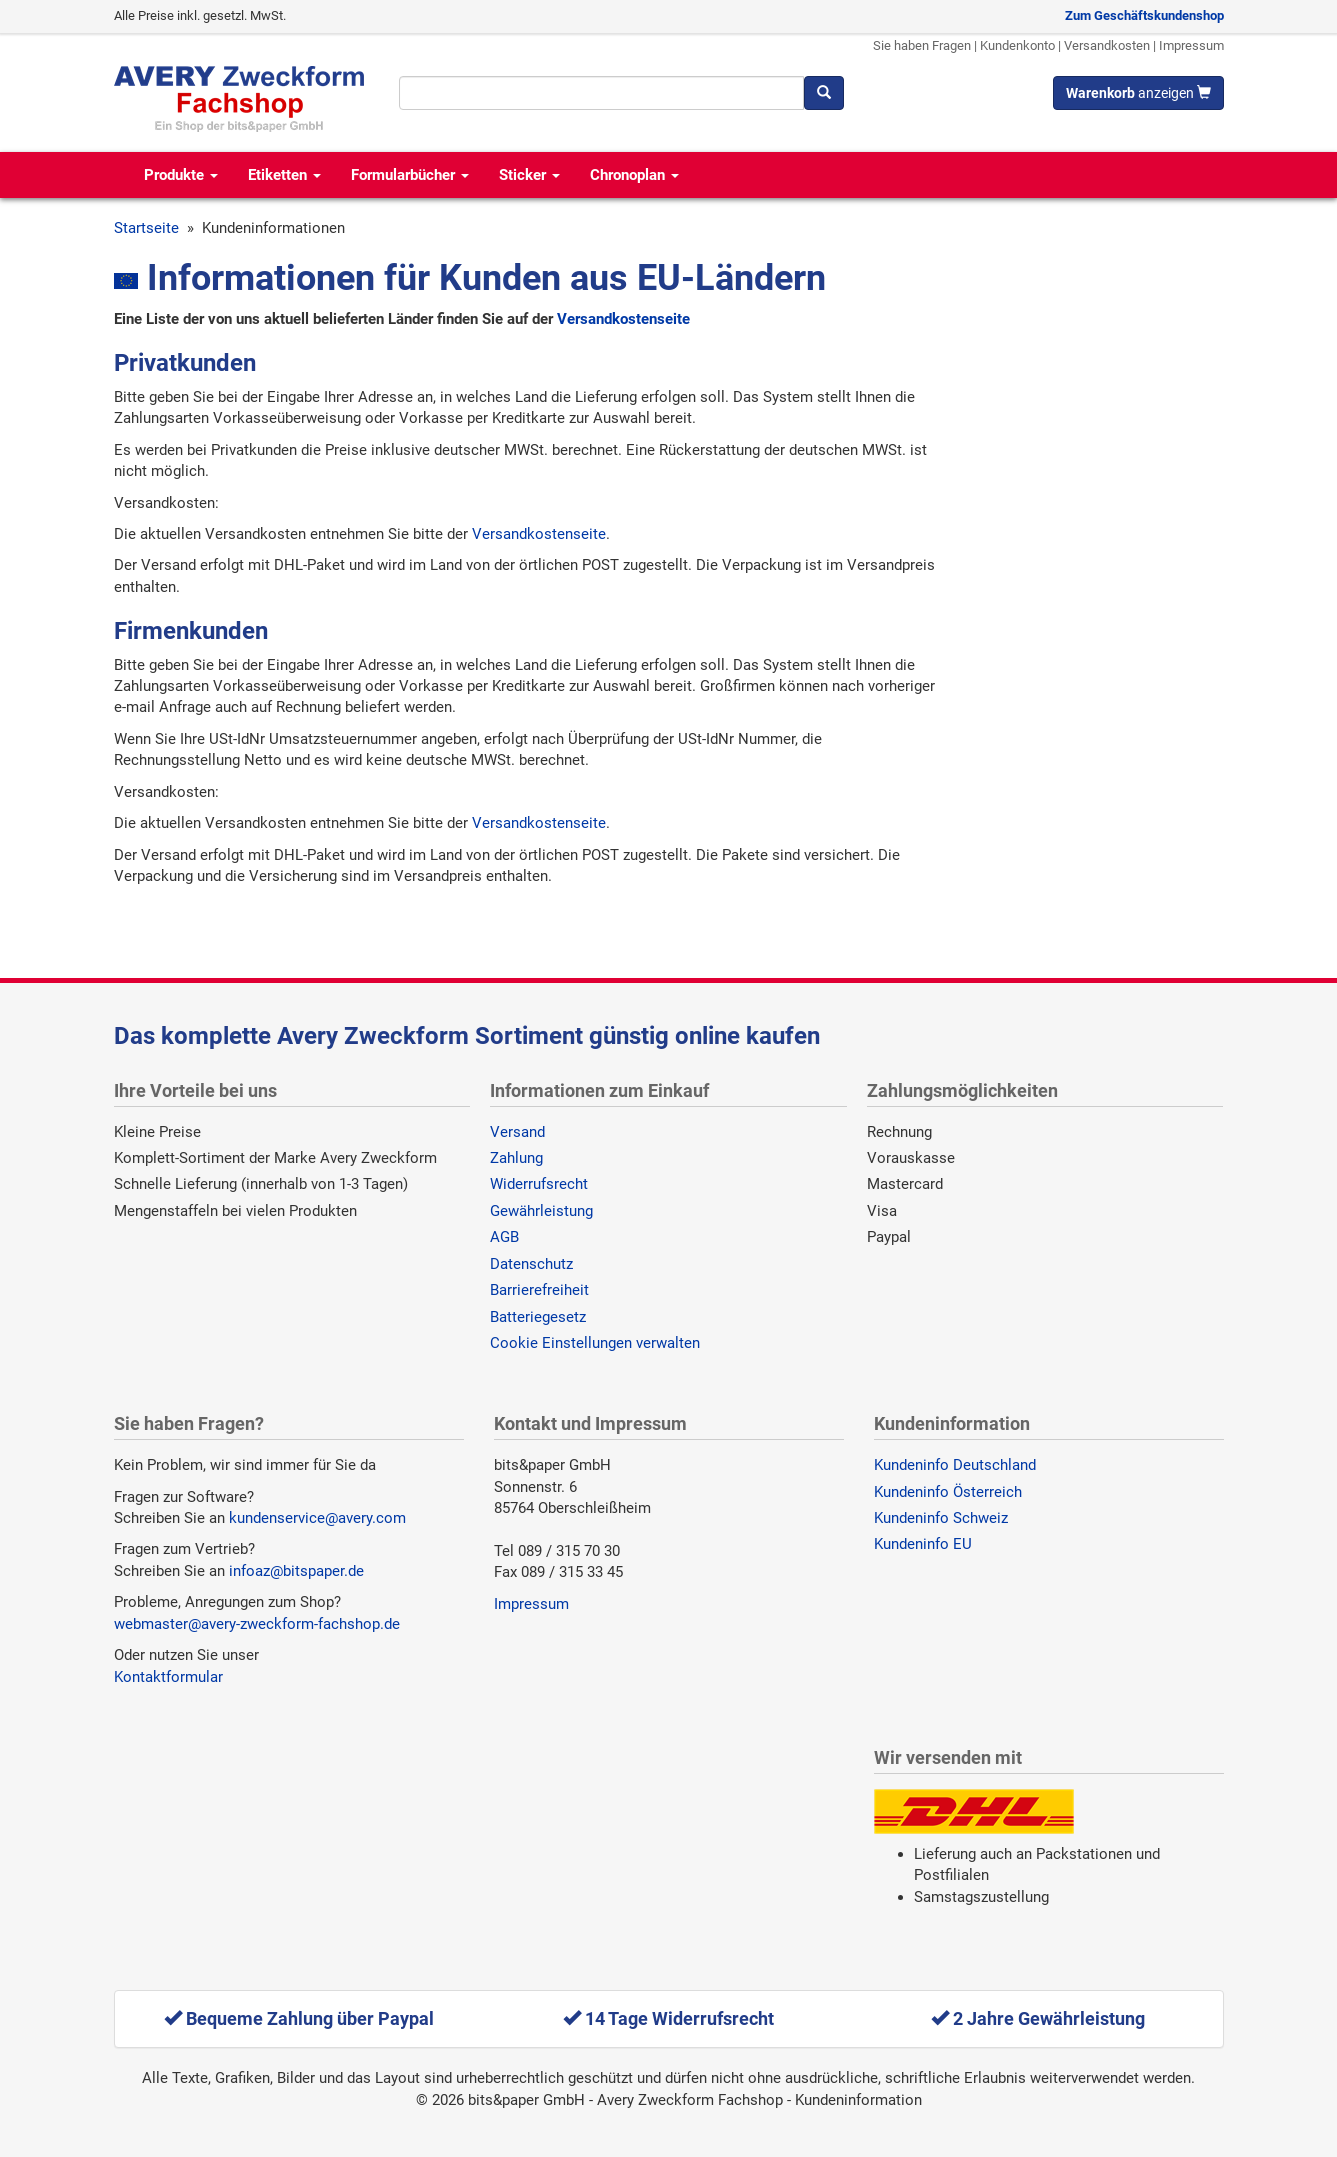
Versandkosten (1107, 45)
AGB (504, 1237)
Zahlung (516, 1158)
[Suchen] (824, 93)
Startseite (146, 228)
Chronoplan (634, 175)
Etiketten (284, 175)
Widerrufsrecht (539, 1184)
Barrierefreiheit (539, 1290)
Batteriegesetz (538, 1317)
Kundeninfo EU (923, 1544)
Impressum (1191, 45)
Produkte (181, 175)
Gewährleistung (541, 1211)
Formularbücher (410, 175)
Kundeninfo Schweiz (941, 1518)
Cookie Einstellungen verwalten (595, 1343)
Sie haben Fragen (922, 45)
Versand (517, 1132)
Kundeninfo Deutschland (955, 1465)
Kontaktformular (168, 1677)
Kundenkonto (1017, 45)
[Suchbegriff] (601, 93)
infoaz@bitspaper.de (296, 1571)
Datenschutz (531, 1264)
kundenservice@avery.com (317, 1518)
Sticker (529, 175)
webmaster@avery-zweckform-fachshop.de (257, 1624)
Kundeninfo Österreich (948, 1492)
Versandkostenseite (623, 319)
